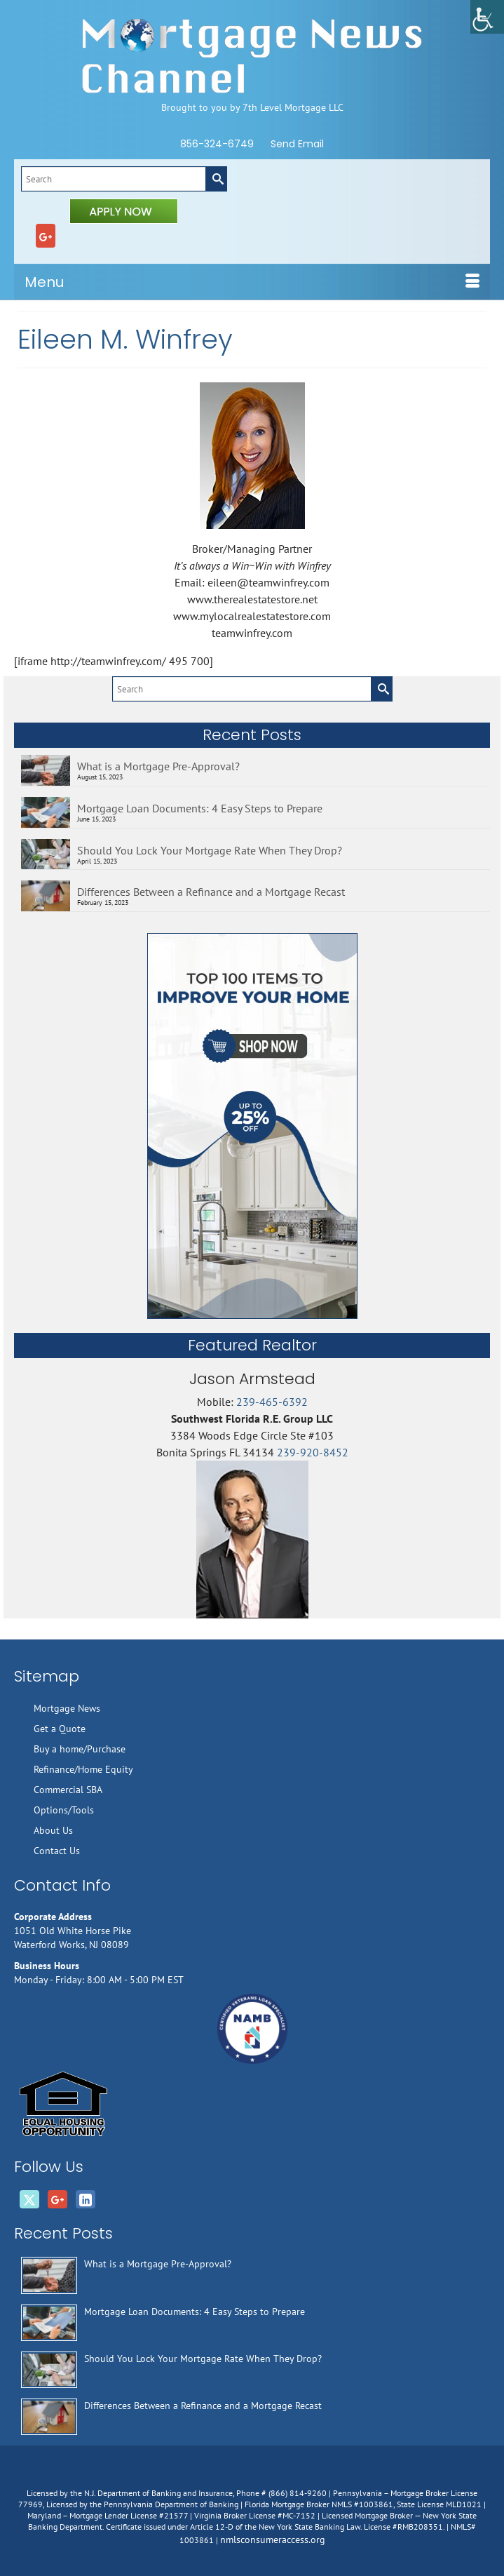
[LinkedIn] (85, 2199)
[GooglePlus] (45, 236)
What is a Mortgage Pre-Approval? (158, 766)
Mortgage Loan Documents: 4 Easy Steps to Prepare (199, 808)
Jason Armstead (252, 1379)
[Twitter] (29, 2199)
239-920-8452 (312, 1452)
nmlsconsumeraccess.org (272, 2539)
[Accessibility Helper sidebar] (487, 17)
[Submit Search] (215, 179)
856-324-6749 (217, 144)
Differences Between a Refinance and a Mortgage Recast (211, 892)
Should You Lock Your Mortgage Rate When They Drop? (209, 850)
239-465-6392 (272, 1402)
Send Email (297, 144)
